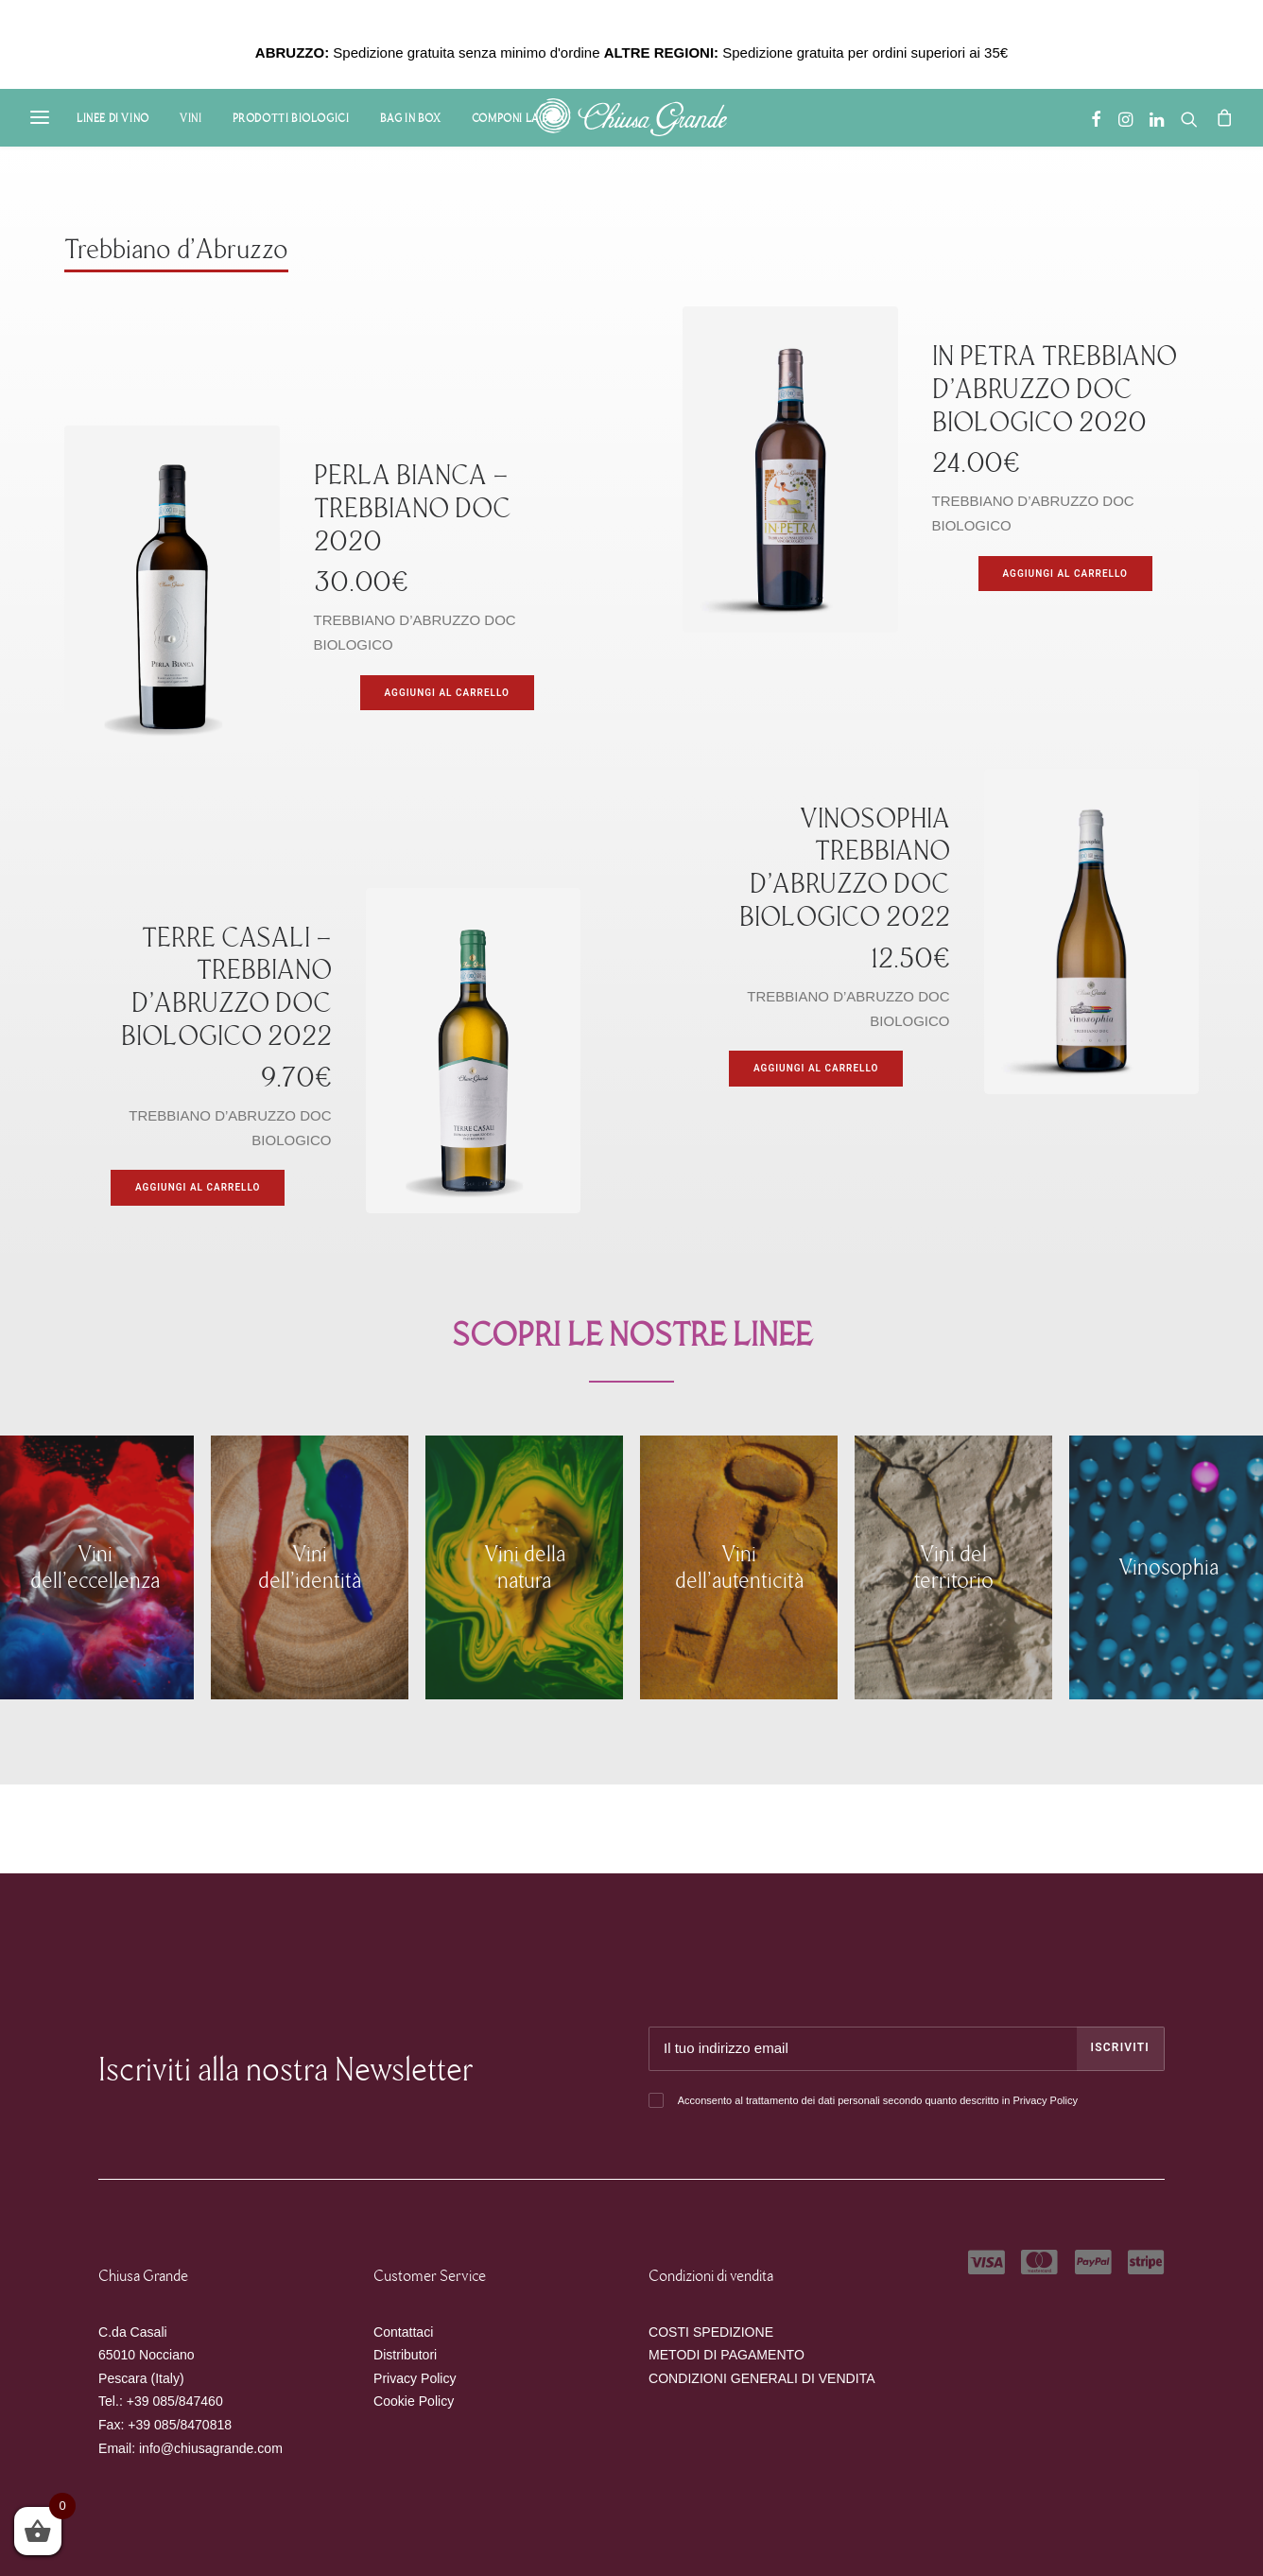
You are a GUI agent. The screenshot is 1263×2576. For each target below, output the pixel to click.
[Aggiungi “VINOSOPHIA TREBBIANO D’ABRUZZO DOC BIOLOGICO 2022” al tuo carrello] (816, 1069)
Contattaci (403, 2332)
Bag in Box (410, 118)
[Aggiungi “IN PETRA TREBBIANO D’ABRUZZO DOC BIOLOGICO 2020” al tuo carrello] (1065, 574)
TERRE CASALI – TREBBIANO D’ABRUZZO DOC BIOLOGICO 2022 (226, 987)
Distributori (405, 2354)
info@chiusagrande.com (211, 2448)
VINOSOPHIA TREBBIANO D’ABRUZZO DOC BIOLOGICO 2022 (844, 867)
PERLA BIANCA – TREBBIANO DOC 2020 (412, 508)
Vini (190, 118)
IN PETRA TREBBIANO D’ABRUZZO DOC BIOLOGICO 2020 (1054, 389)
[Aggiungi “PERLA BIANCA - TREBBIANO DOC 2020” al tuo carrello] (447, 693)
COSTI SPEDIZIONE (711, 2332)
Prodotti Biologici (291, 118)
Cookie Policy (413, 2401)
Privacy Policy (1044, 2100)
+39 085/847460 (175, 2401)
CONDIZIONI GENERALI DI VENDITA (762, 2378)
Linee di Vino (113, 118)
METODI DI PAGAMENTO (727, 2354)
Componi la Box (518, 118)
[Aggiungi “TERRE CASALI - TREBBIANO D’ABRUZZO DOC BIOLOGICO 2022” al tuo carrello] (198, 1188)
